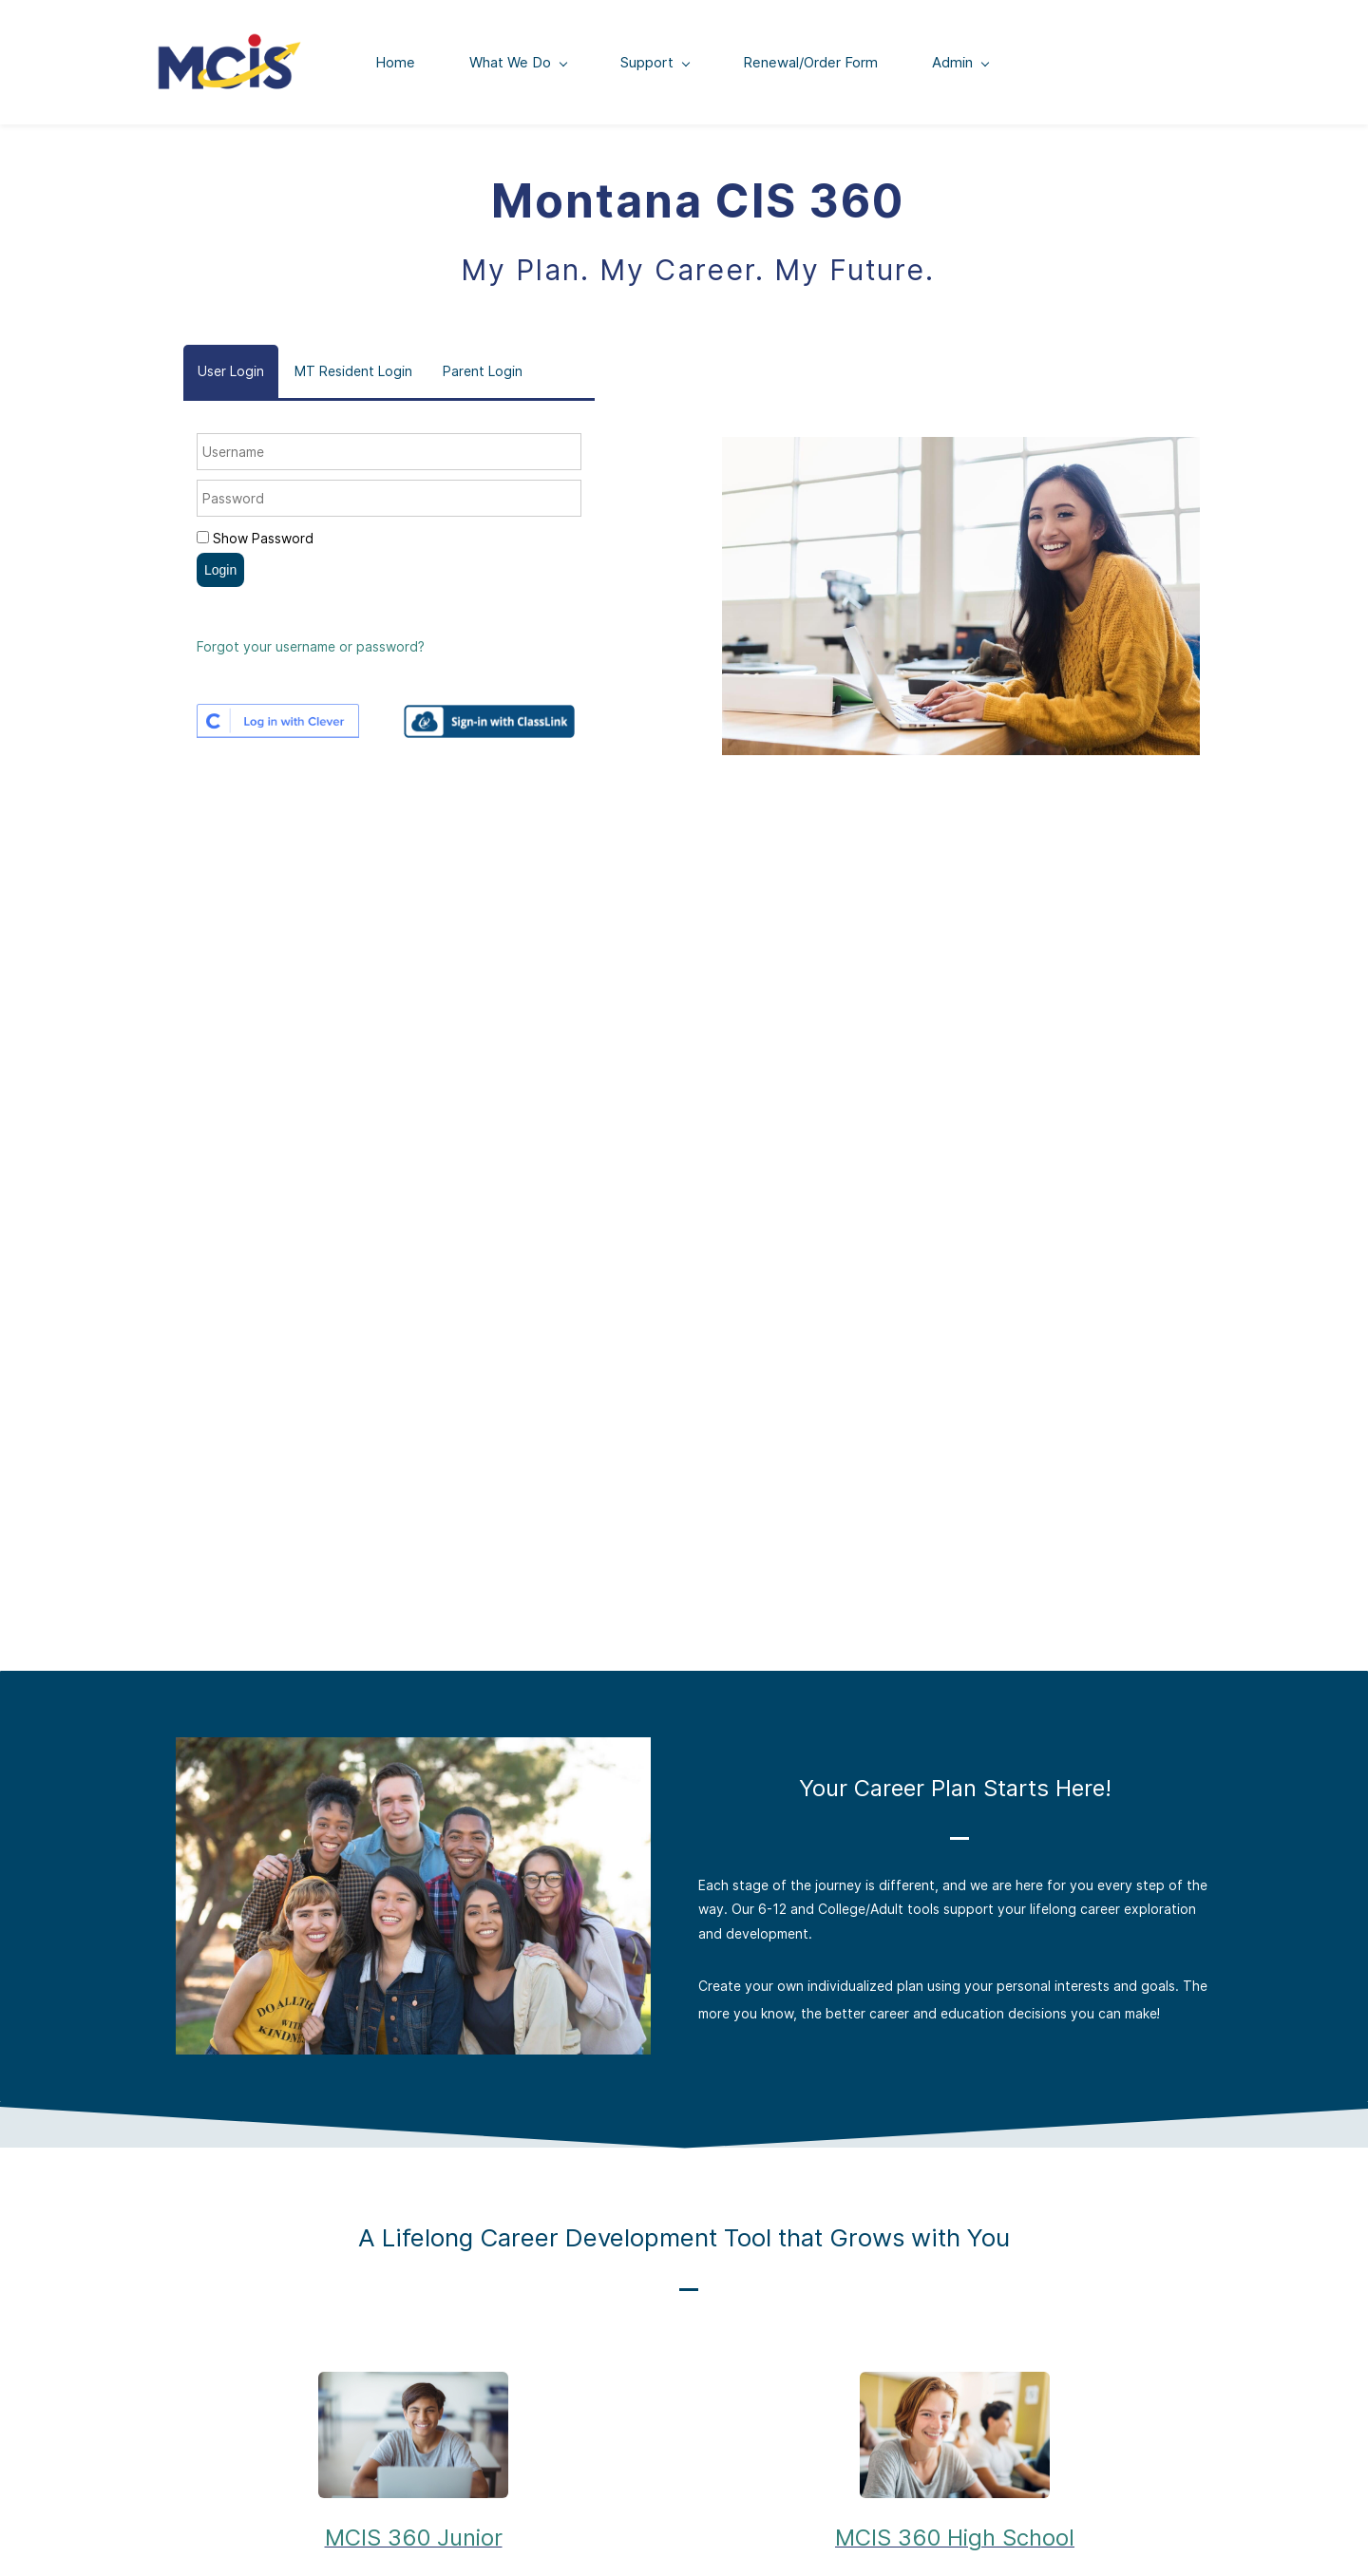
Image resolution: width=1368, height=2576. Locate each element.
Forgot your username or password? (311, 650)
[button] (230, 375)
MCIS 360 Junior (414, 2541)
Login (220, 572)
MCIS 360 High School (954, 2541)
